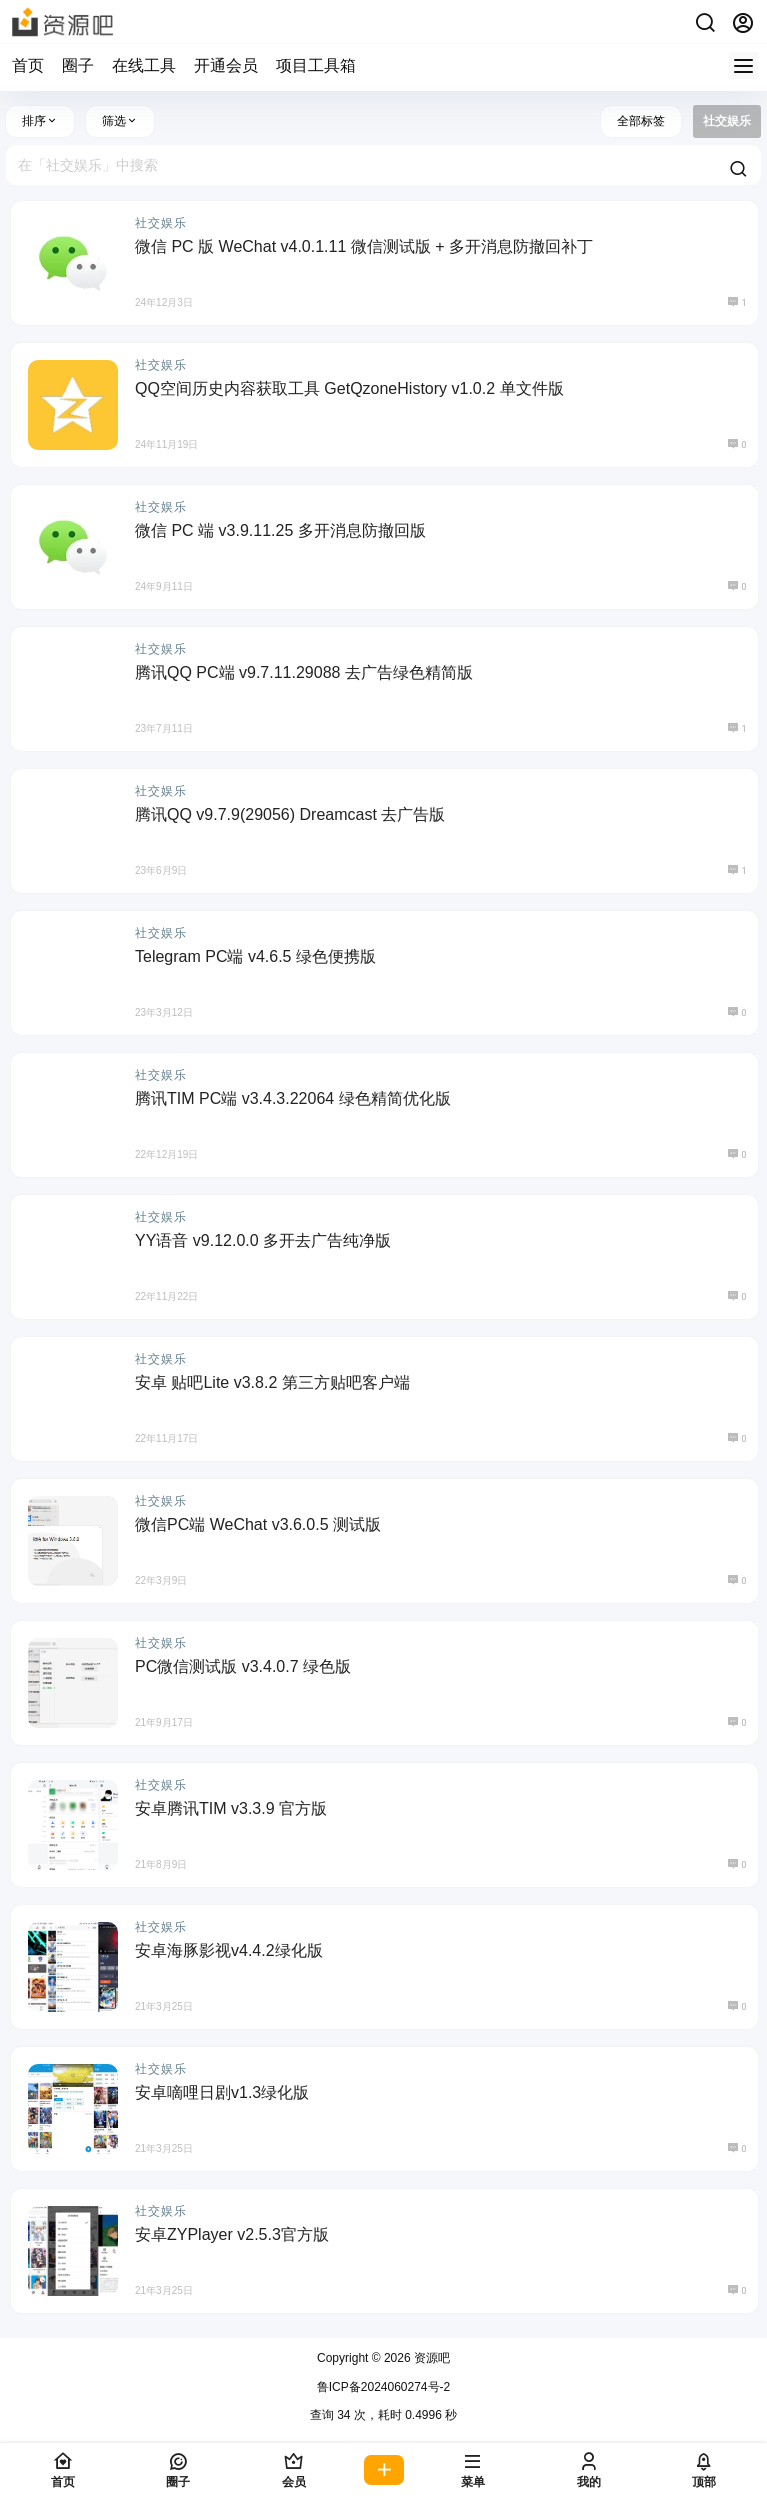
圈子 (78, 65)
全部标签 (641, 121)
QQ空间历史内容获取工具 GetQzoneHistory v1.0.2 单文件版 (349, 388)
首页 (28, 65)
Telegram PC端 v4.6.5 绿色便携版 (255, 956)
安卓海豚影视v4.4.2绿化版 (229, 1950)
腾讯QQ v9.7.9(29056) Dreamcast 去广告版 (290, 814)
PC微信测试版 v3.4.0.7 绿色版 (243, 1666)
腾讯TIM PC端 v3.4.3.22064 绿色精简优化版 (293, 1098)
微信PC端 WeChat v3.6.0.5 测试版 (258, 1524)
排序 (40, 121)
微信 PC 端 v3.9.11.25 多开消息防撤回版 (280, 530)
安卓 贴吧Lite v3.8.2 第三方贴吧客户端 (272, 1382)
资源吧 (430, 2358)
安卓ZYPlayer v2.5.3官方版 (232, 2234)
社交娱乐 (161, 223)
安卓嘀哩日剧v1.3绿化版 (222, 2092)
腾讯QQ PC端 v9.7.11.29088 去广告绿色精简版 (304, 672)
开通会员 (226, 65)
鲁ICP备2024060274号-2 (383, 2387)
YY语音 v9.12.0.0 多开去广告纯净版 (263, 1240)
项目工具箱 (316, 65)
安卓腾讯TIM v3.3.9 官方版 (231, 1808)
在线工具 (144, 65)
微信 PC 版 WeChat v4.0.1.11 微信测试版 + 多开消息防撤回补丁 (364, 246)
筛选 (120, 121)
